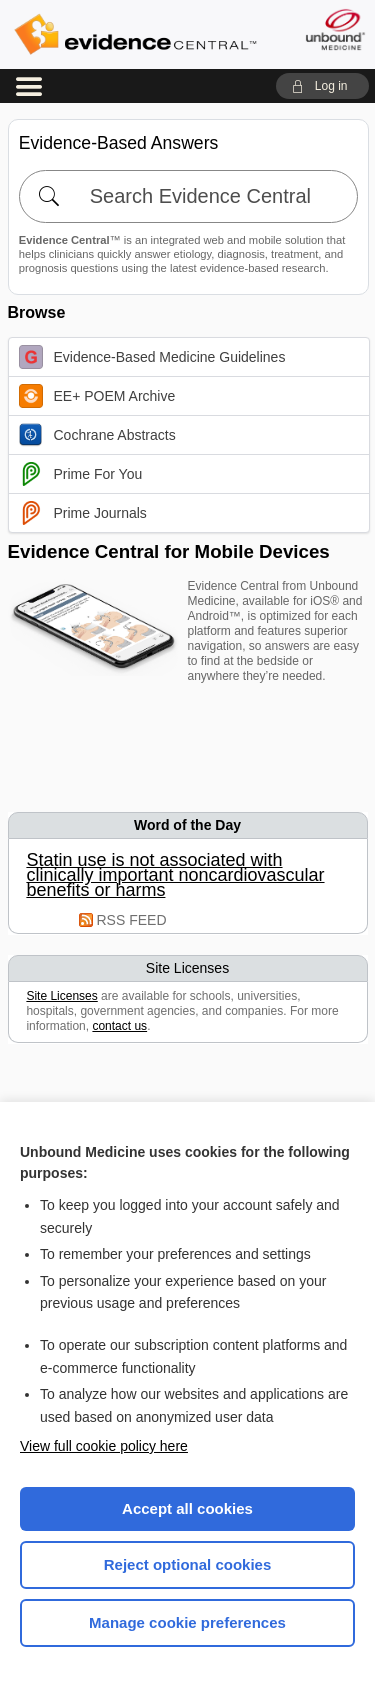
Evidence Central (135, 34)
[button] (322, 86)
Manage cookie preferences (187, 1622)
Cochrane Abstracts (97, 435)
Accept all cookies (187, 1508)
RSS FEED (132, 920)
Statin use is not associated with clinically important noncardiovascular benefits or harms (175, 875)
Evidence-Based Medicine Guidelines (152, 357)
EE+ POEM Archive (97, 396)
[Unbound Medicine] (334, 29)
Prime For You (81, 474)
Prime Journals (83, 513)
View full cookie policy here (104, 1446)
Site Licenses (61, 996)
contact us (119, 1026)
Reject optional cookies (188, 1564)
